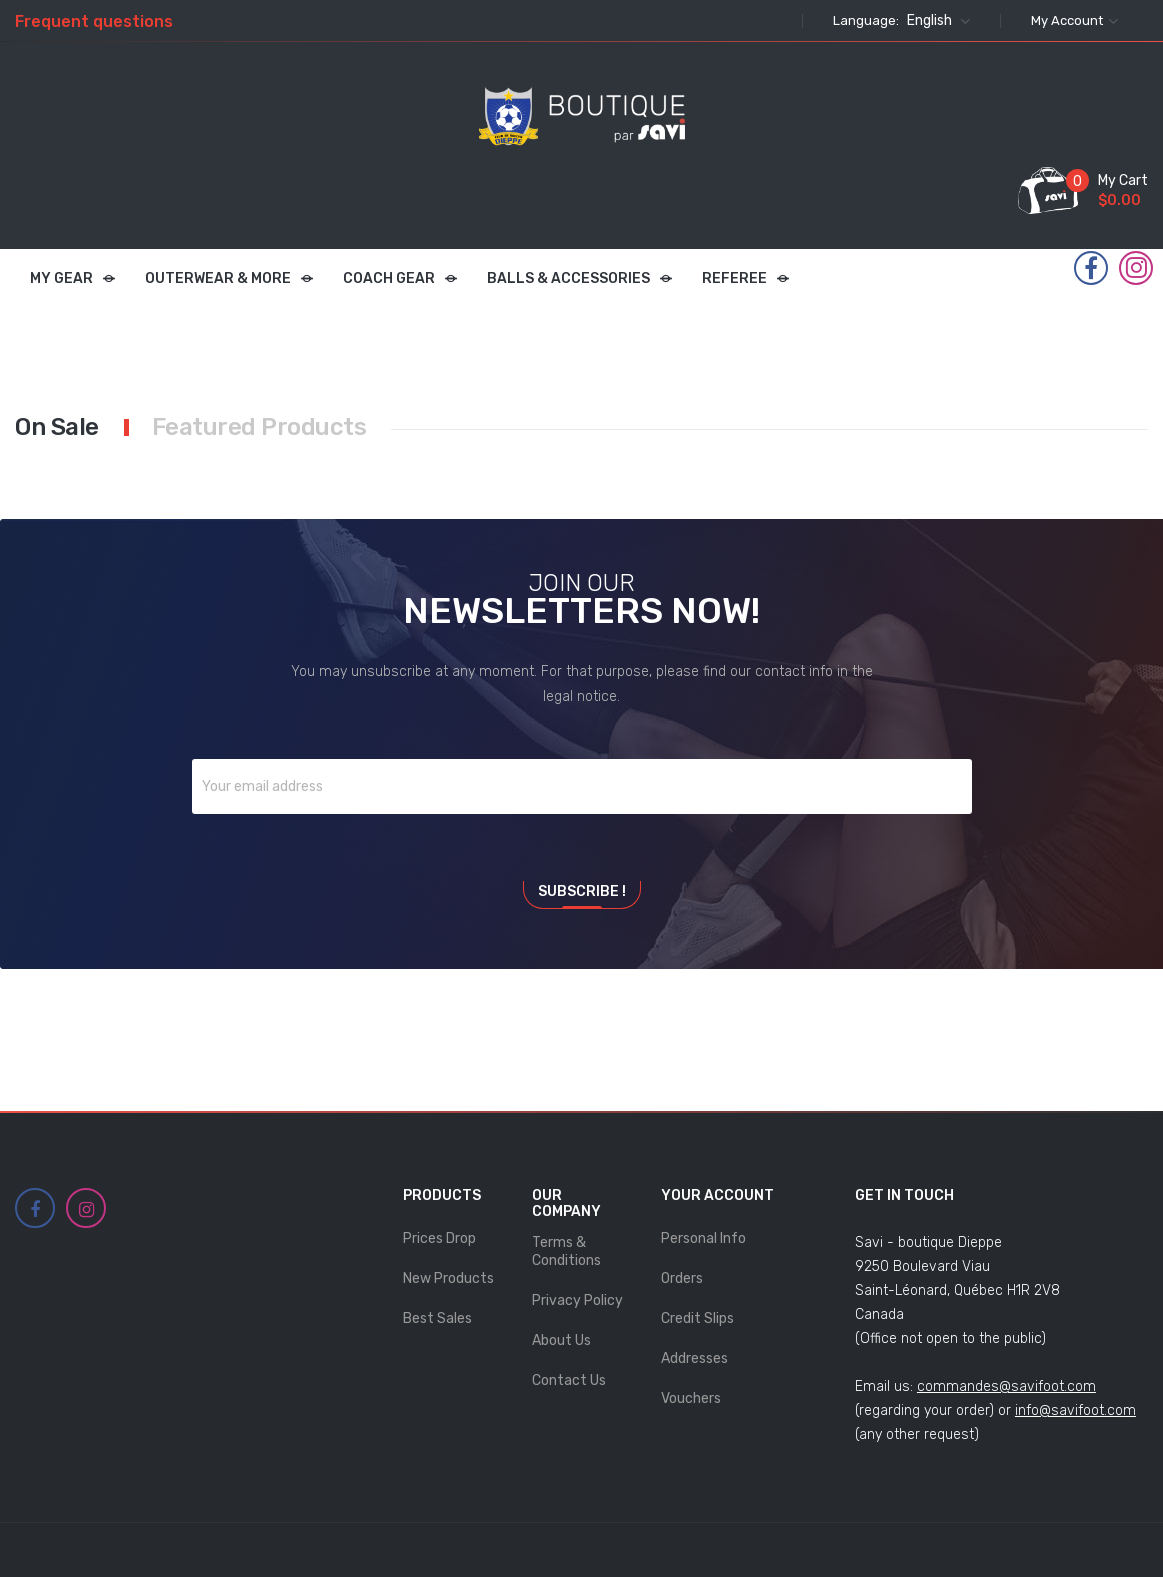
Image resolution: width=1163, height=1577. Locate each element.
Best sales (437, 1318)
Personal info (703, 1238)
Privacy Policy (577, 1300)
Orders (682, 1278)
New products (448, 1278)
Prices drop (439, 1238)
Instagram (1136, 268)
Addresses (694, 1358)
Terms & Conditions (566, 1251)
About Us (561, 1340)
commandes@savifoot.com (1006, 1386)
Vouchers (691, 1398)
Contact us (569, 1380)
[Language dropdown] (936, 21)
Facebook (1091, 269)
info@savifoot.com (1075, 1410)
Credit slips (697, 1318)
